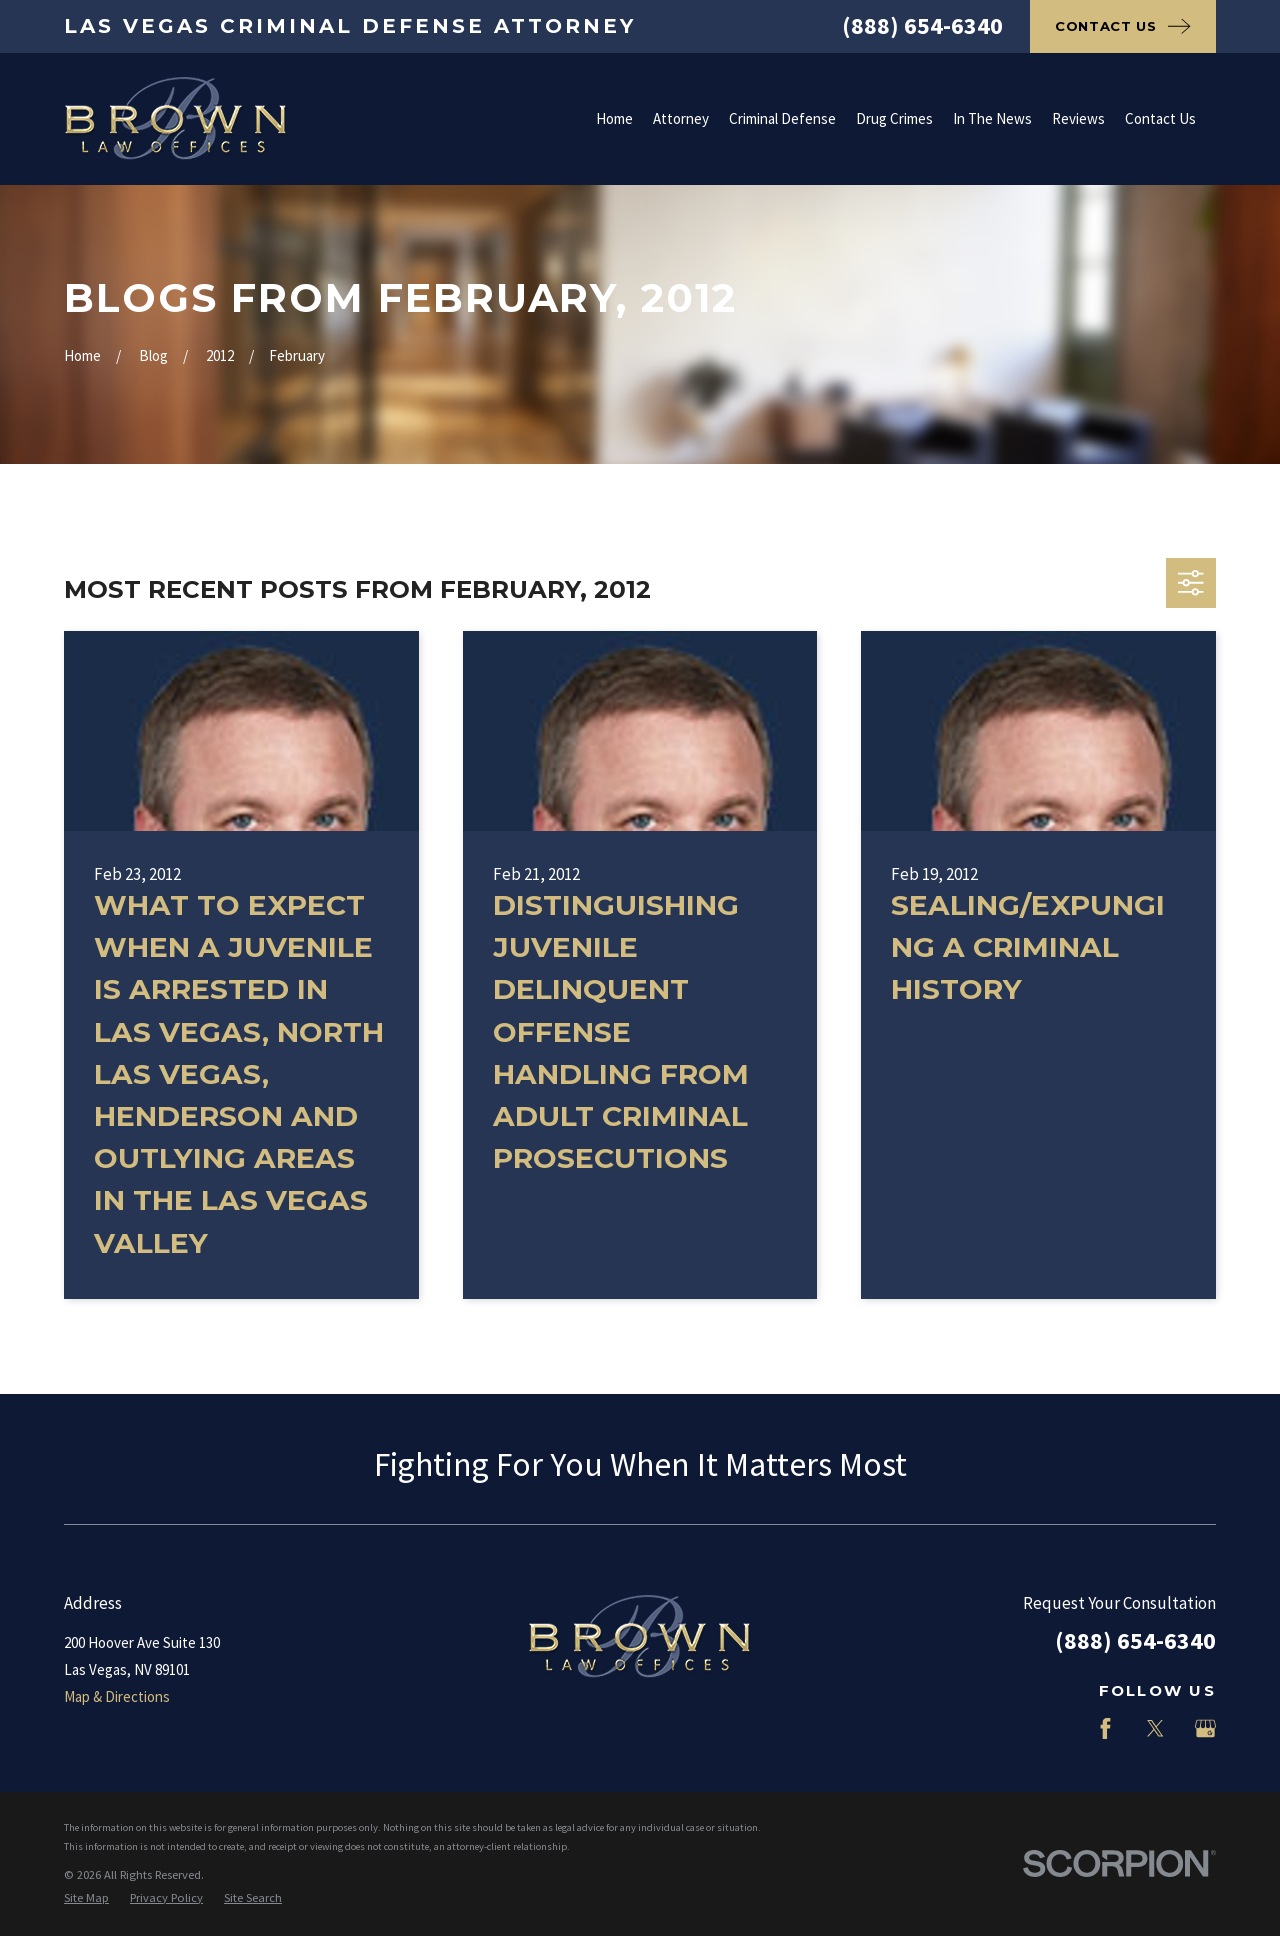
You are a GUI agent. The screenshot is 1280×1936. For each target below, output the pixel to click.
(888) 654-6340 (922, 25)
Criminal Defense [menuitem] (782, 118)
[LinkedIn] (1055, 1728)
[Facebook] (1105, 1728)
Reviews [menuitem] (1078, 118)
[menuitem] (86, 1898)
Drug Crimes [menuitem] (894, 118)
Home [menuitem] (614, 118)
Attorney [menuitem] (681, 118)
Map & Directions (117, 1696)
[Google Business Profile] (1205, 1728)
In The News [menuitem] (992, 118)
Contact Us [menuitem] (1160, 118)
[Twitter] (1155, 1728)
